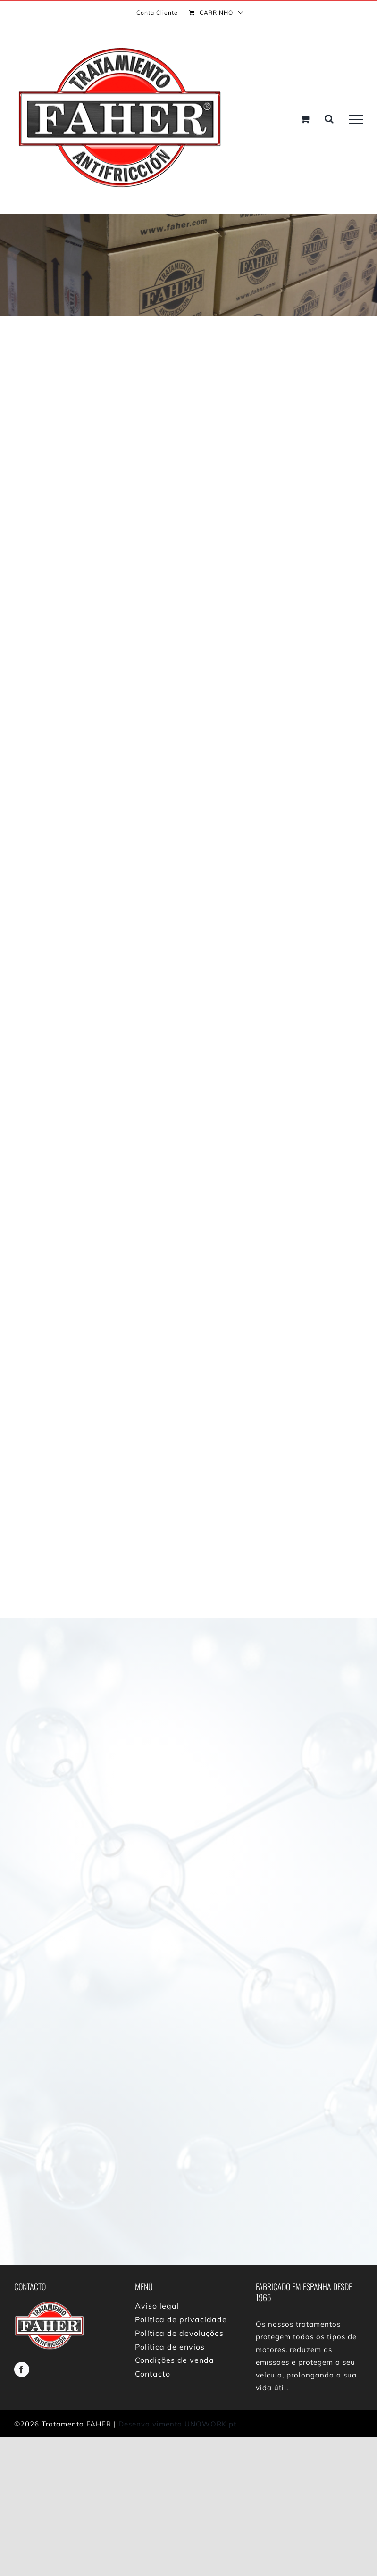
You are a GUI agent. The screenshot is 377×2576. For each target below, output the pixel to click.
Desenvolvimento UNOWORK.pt (177, 2423)
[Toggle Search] (329, 119)
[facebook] (21, 2369)
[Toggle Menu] (355, 119)
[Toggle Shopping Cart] (305, 119)
